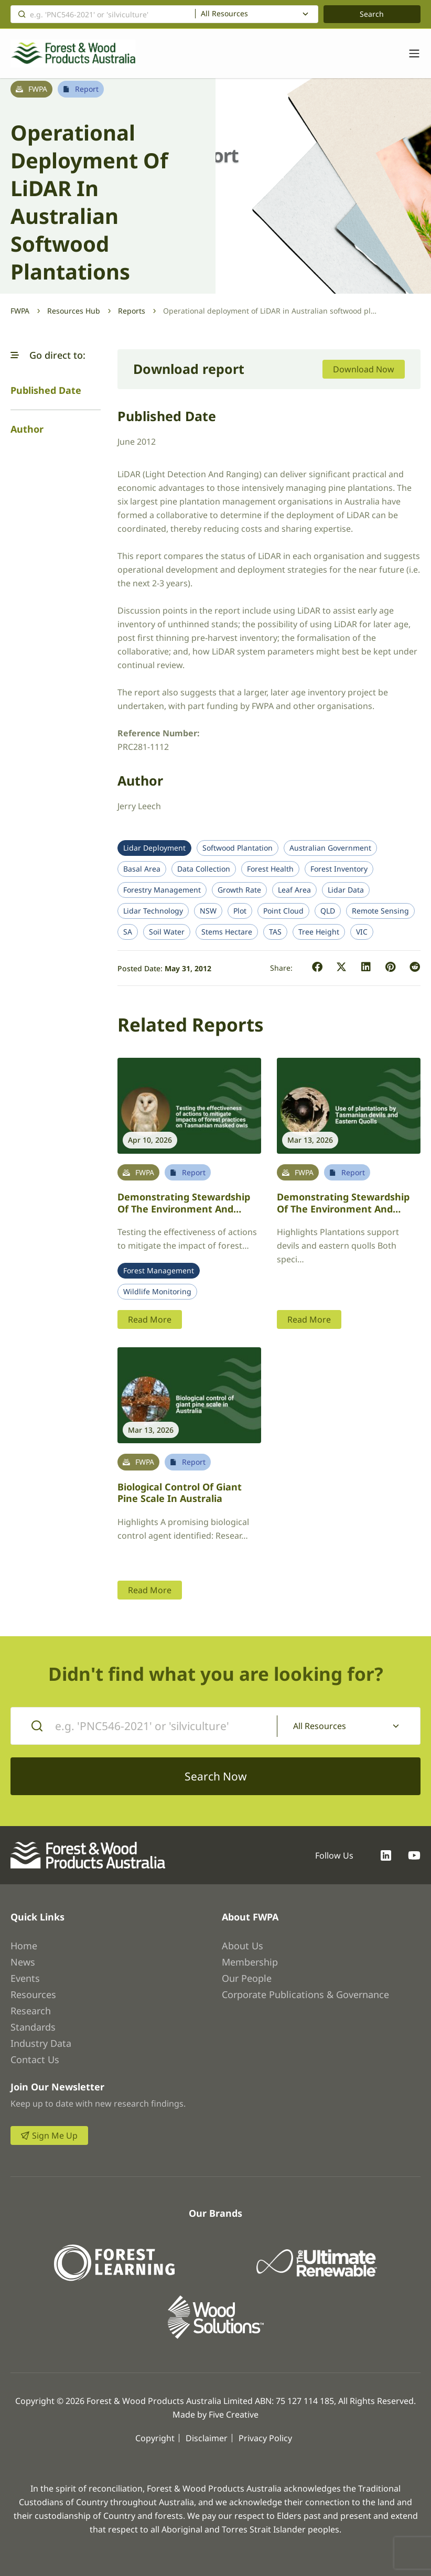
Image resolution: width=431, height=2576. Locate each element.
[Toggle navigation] (409, 53)
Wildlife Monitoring (157, 1291)
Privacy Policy (265, 2438)
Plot (239, 911)
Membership (250, 1962)
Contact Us (34, 2059)
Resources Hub (73, 311)
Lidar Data (346, 890)
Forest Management (158, 1270)
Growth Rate (239, 890)
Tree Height (318, 932)
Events (25, 1978)
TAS (275, 932)
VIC (362, 932)
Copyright (155, 2438)
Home (23, 1945)
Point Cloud (283, 911)
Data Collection (203, 869)
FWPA (19, 311)
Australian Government (330, 848)
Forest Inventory (339, 869)
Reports (131, 311)
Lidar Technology (153, 911)
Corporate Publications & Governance (305, 1994)
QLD (327, 911)
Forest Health (270, 869)
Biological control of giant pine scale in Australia (179, 1492)
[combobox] (256, 14)
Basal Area (141, 869)
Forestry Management (162, 890)
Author (27, 429)
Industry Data (40, 2043)
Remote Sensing (380, 911)
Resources (33, 1994)
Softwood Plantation (237, 848)
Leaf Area (294, 890)
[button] (14, 355)
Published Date (45, 390)
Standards (33, 2027)
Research (30, 2010)
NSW (208, 911)
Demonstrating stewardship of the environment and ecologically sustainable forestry (183, 1214)
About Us (242, 1945)
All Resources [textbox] (224, 13)
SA (127, 932)
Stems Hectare (226, 932)
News (22, 1962)
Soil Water (167, 932)
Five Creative (233, 2414)
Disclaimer (207, 2438)
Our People (247, 1978)
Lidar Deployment (154, 848)
